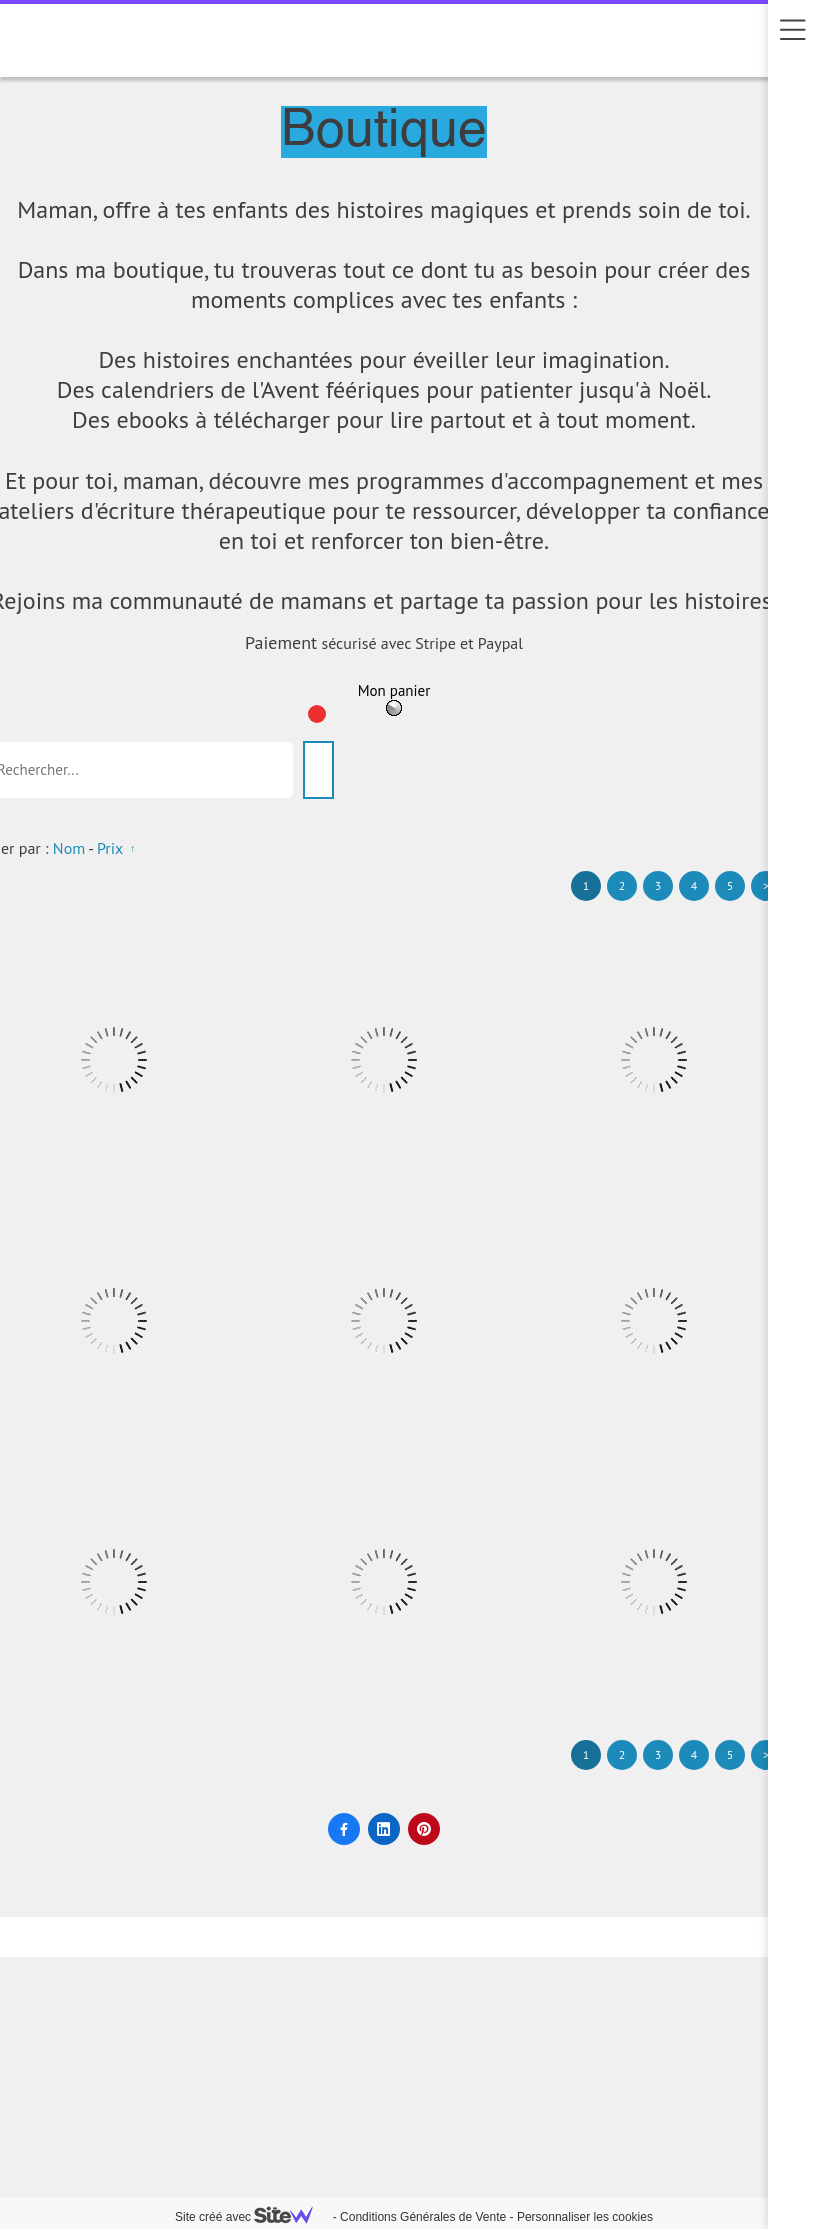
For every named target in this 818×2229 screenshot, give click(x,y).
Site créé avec (252, 2217)
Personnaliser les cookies (585, 2217)
